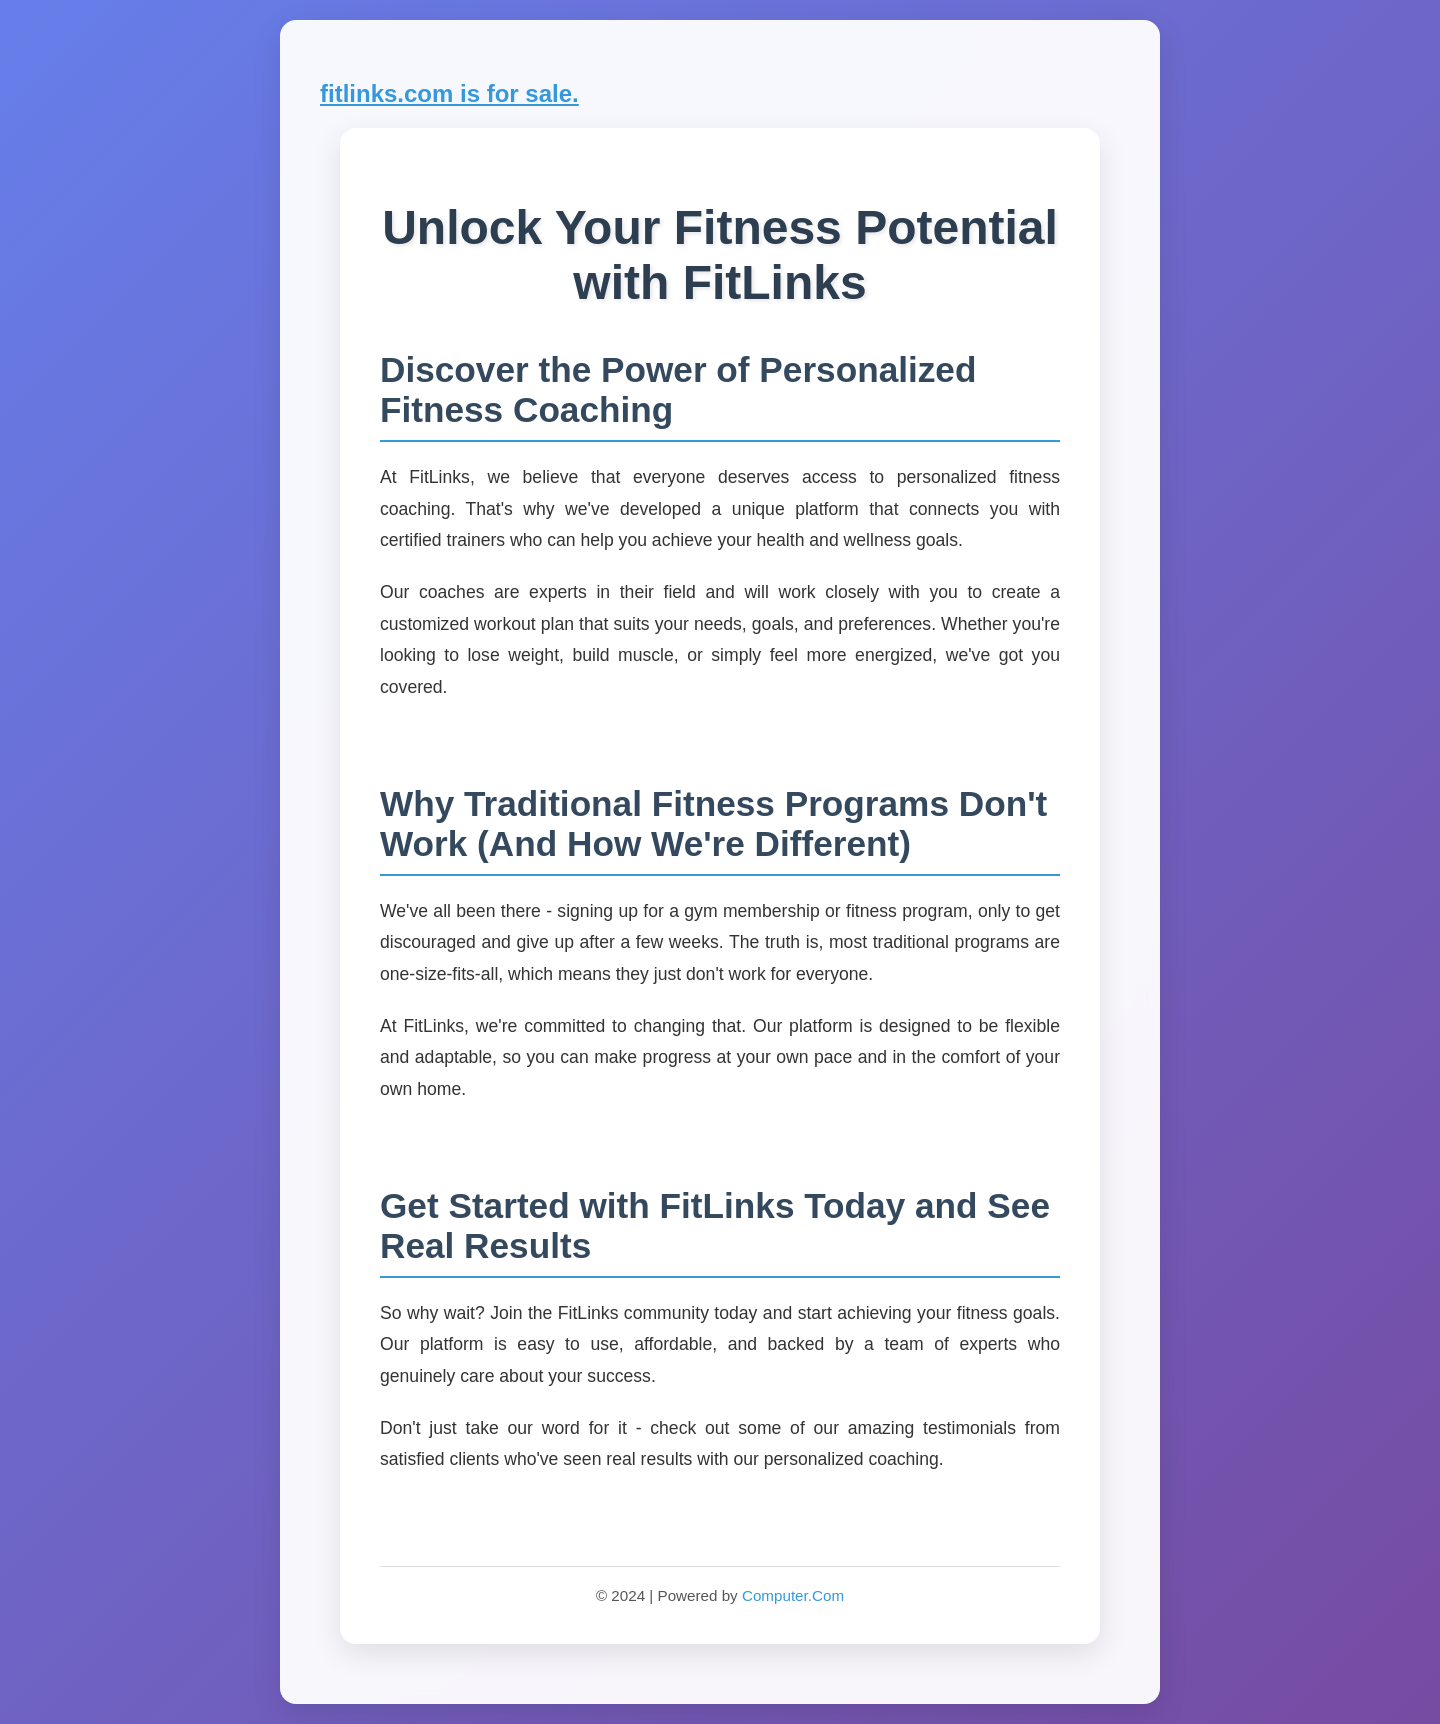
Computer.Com (793, 1595)
